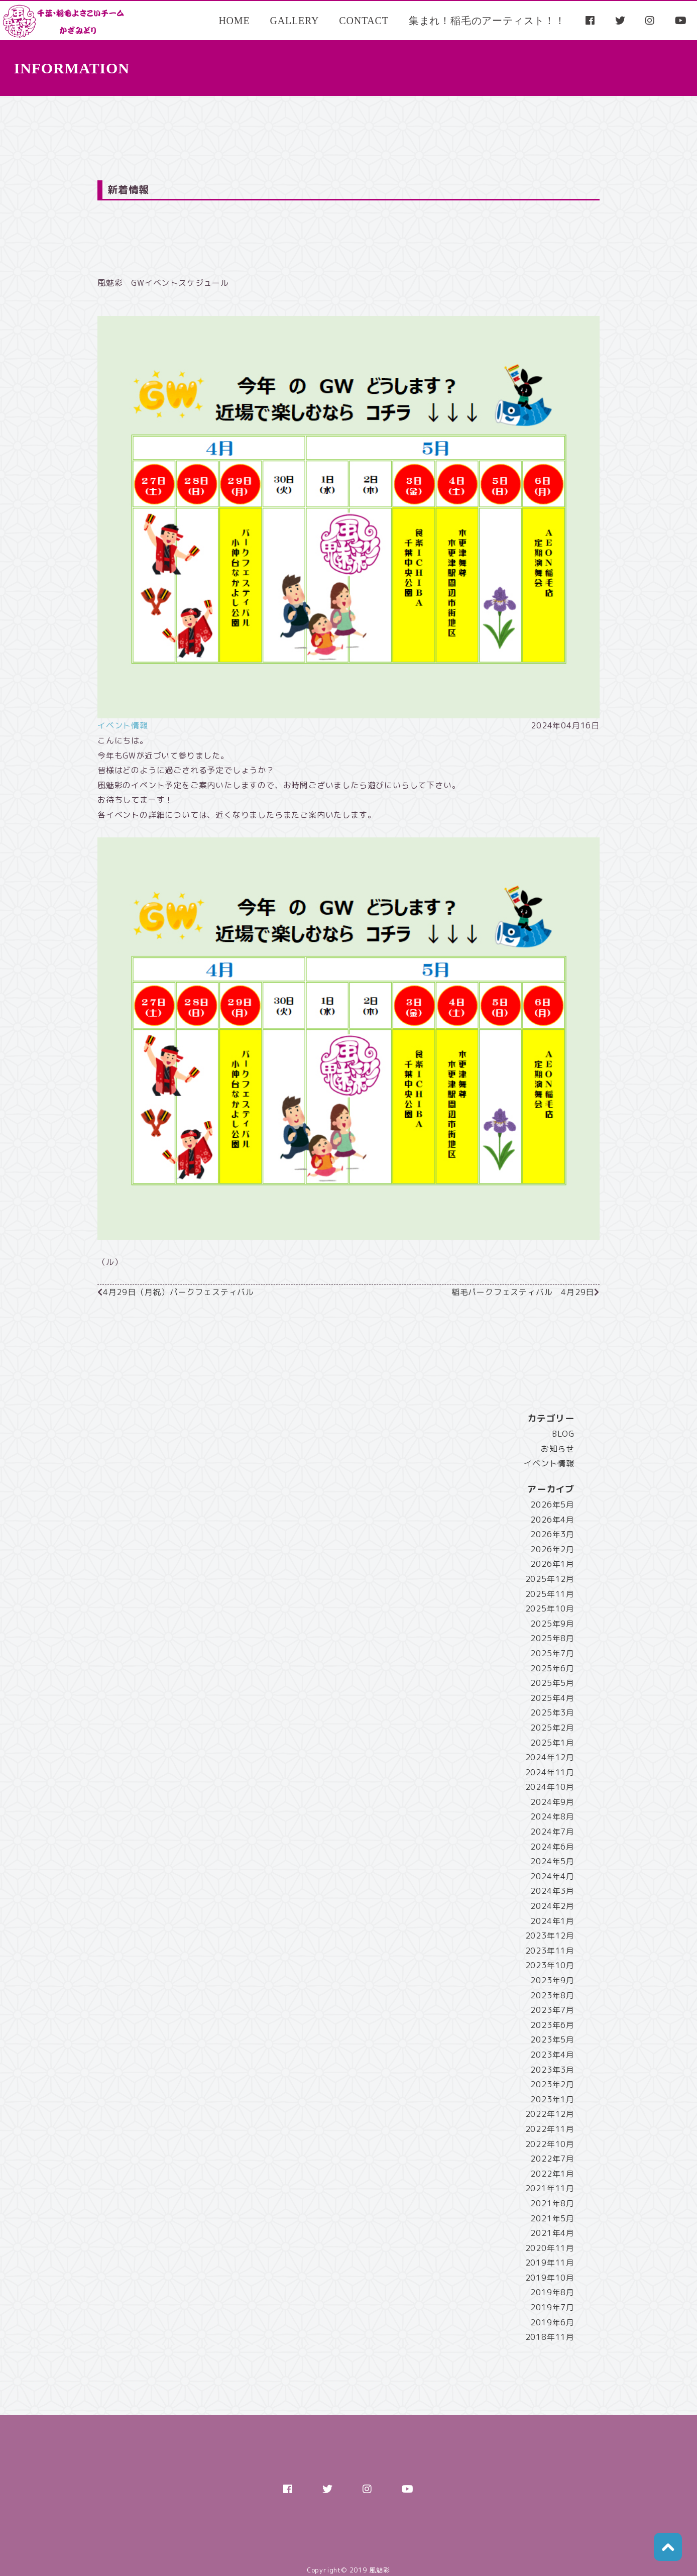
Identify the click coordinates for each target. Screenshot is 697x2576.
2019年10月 (549, 2277)
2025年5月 (552, 1682)
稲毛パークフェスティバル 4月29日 (522, 1292)
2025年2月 (552, 1727)
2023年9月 (552, 1980)
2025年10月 (549, 1608)
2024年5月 (552, 1861)
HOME (234, 20)
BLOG (563, 1433)
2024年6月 (552, 1846)
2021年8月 (552, 2203)
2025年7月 (552, 1653)
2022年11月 (549, 2128)
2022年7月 (552, 2158)
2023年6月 (552, 2024)
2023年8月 (552, 1995)
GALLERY (294, 20)
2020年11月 (549, 2247)
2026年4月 (552, 1519)
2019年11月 (549, 2262)
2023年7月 (552, 2009)
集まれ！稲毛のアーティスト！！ (487, 20)
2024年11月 (549, 1772)
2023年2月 (552, 2084)
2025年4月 (552, 1697)
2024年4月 (552, 1876)
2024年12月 (549, 1757)
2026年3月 (552, 1534)
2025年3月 (552, 1712)
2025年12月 (549, 1578)
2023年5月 (552, 2039)
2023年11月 (549, 1950)
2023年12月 (549, 1935)
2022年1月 (552, 2173)
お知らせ (557, 1448)
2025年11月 (549, 1593)
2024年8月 (552, 1816)
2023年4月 (552, 2054)
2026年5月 (552, 1504)
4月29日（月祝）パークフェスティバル (178, 1292)
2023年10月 (549, 1965)
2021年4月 (552, 2232)
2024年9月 (552, 1801)
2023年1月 (552, 2099)
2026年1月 (552, 1563)
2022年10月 (549, 2144)
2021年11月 (549, 2188)
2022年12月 (549, 2113)
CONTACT (363, 20)
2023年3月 (552, 2069)
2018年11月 (549, 2336)
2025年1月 (552, 1742)
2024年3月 (552, 1890)
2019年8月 (552, 2292)
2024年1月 (552, 1920)
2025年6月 (552, 1668)
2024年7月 (552, 1831)
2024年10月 (549, 1786)
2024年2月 (552, 1905)
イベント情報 (122, 725)
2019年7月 (552, 2307)
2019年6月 (552, 2322)
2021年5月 (552, 2218)
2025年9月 (552, 1623)
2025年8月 (552, 1638)
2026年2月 (552, 1549)
